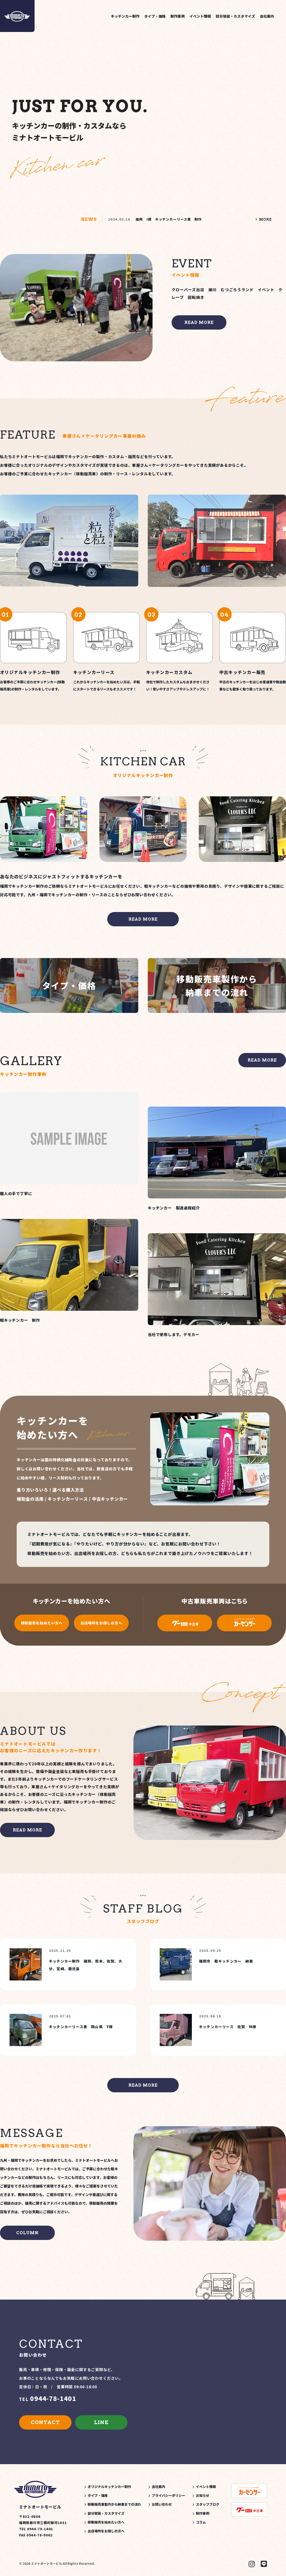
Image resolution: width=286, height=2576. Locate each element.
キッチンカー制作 (125, 16)
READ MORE (198, 322)
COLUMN (27, 2232)
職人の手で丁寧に (16, 1193)
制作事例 (177, 16)
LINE (101, 2422)
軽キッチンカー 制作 (20, 1320)
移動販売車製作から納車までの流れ (216, 985)
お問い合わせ (162, 2504)
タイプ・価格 (155, 16)
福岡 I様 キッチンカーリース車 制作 (169, 219)
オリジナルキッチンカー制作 (109, 2486)
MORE (265, 219)
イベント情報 (200, 16)
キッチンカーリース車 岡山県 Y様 (81, 2026)
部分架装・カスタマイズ (235, 16)
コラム (201, 2522)
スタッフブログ (207, 2504)
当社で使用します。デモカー (173, 1334)
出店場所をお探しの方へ (101, 1622)
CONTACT (45, 2422)
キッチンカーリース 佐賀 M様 (227, 2026)
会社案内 (267, 16)
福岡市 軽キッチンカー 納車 (226, 1961)
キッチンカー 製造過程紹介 (174, 1208)
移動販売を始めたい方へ (42, 1622)
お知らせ (202, 2495)
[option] (179, 219)
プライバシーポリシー (168, 2495)
